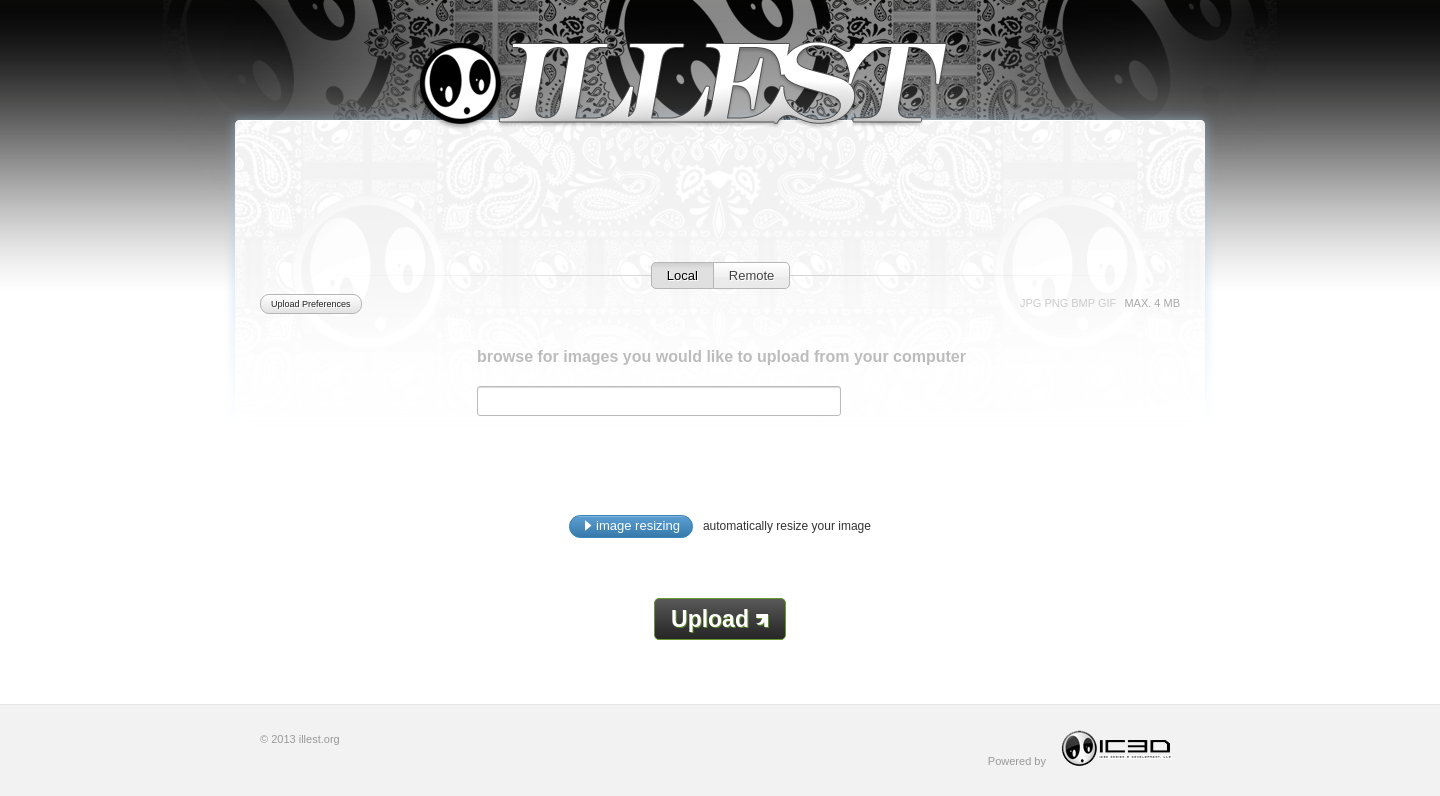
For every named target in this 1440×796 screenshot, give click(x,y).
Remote (752, 275)
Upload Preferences (311, 304)
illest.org (319, 739)
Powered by (1084, 748)
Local (682, 275)
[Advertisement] (720, 217)
